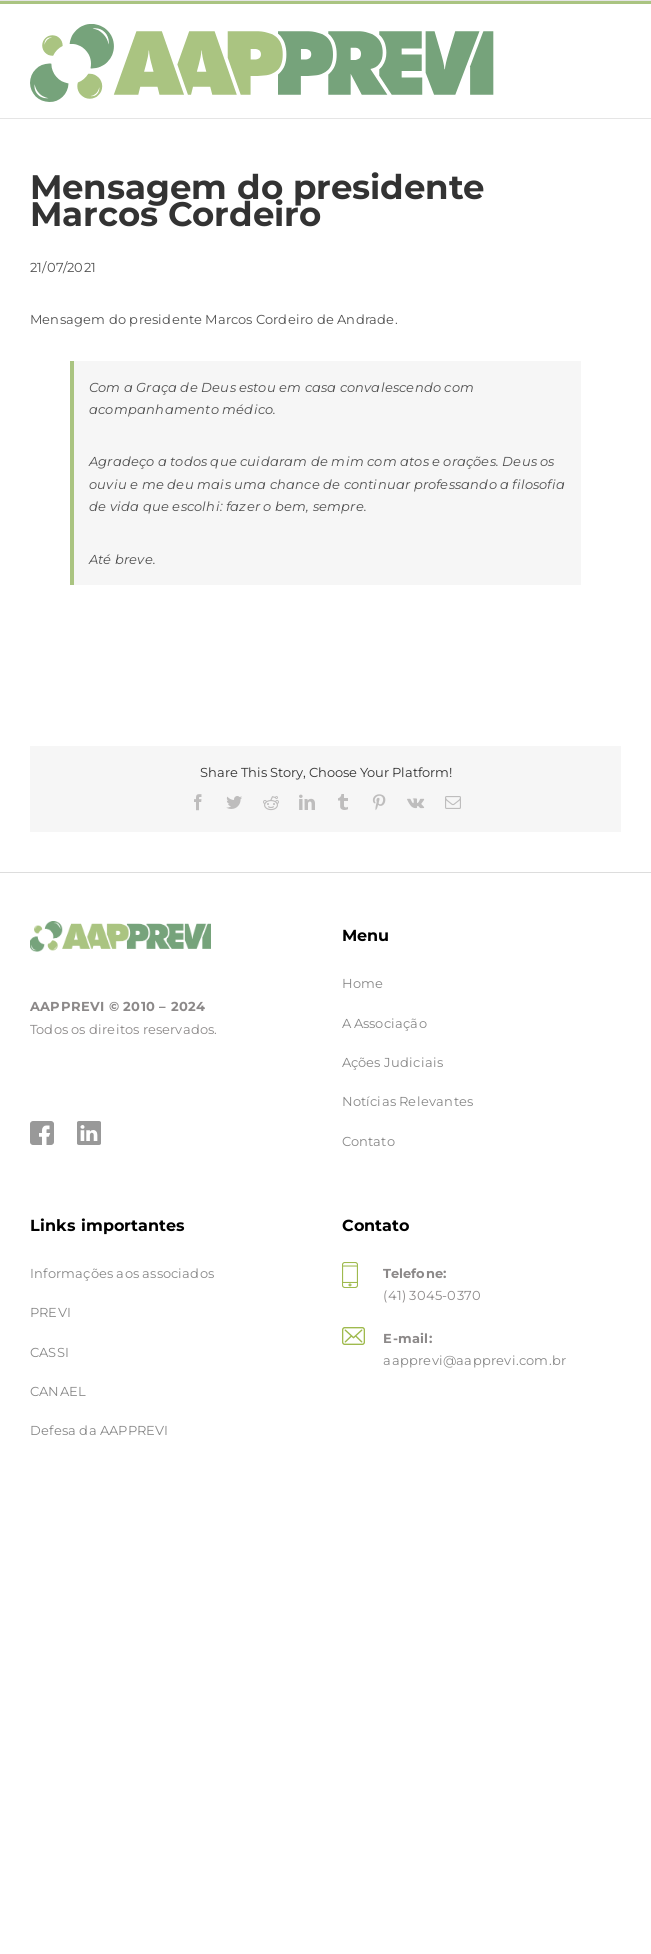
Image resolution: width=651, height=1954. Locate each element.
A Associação (384, 1023)
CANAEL (58, 1391)
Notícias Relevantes (408, 1101)
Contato (368, 1141)
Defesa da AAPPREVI (99, 1430)
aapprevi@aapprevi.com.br (474, 1360)
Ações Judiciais (393, 1062)
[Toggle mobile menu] (601, 45)
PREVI (50, 1312)
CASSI (49, 1352)
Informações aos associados (122, 1273)
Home (363, 983)
